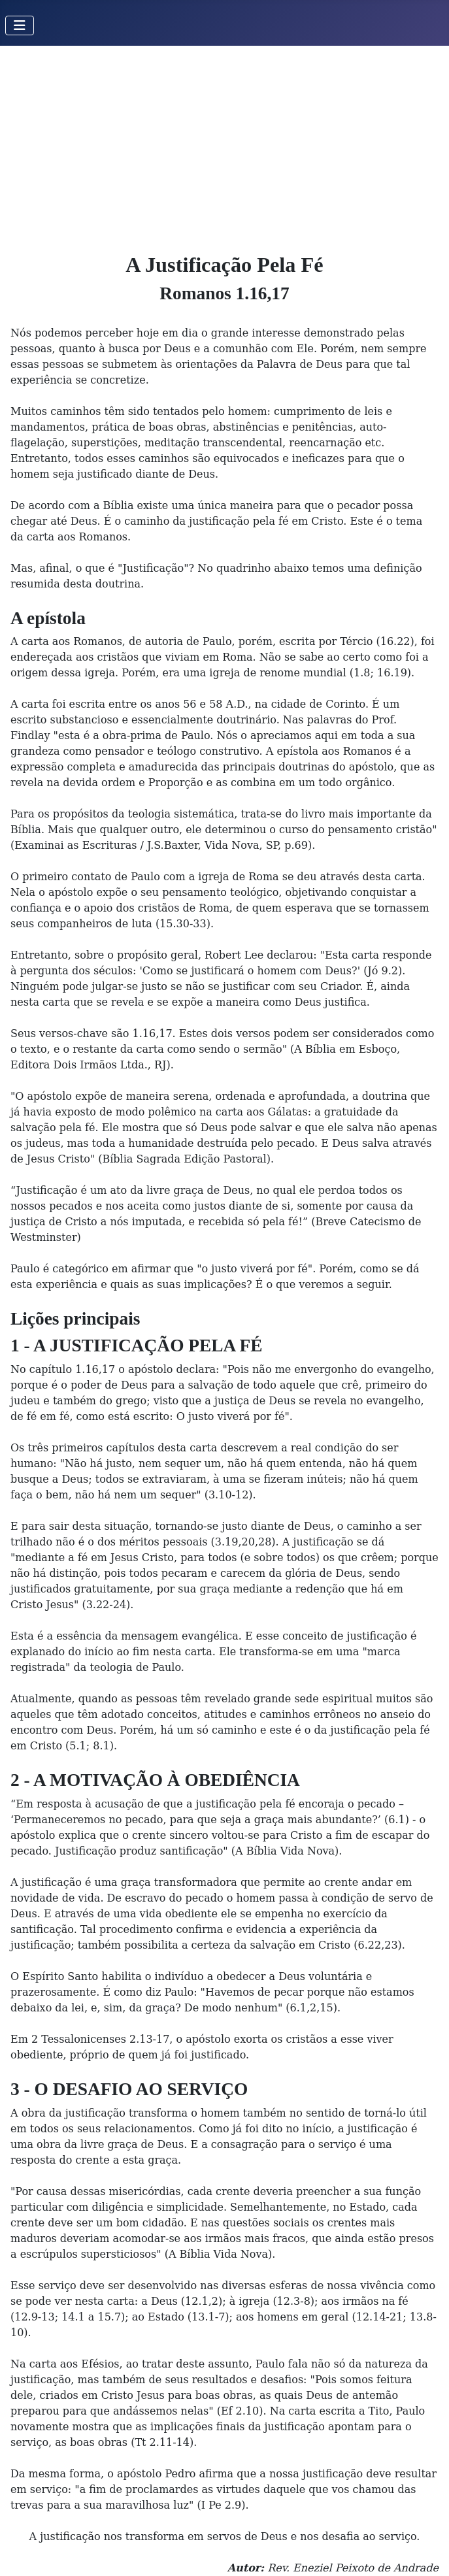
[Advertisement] (224, 143)
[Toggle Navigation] (19, 25)
